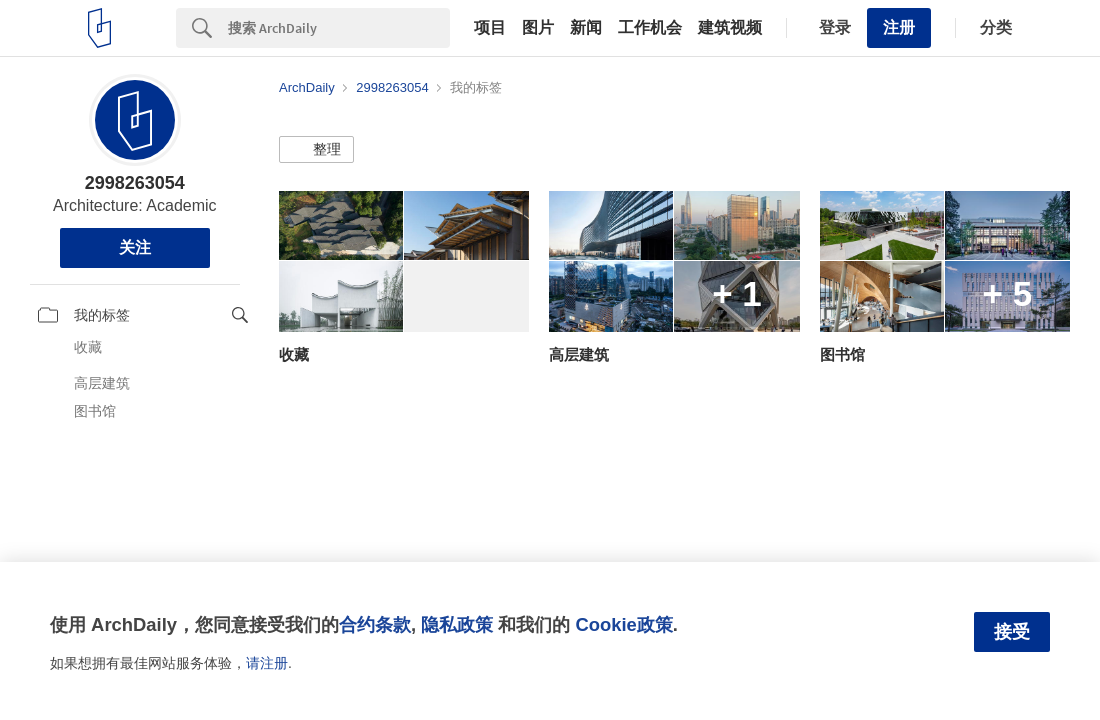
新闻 (586, 28)
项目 (490, 28)
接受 (1012, 632)
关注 (135, 247)
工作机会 (650, 28)
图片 (538, 28)
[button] (316, 150)
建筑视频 (730, 28)
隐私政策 (457, 624)
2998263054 (135, 183)
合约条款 (375, 624)
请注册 (267, 663)
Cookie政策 (623, 624)
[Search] (339, 28)
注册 (899, 27)
